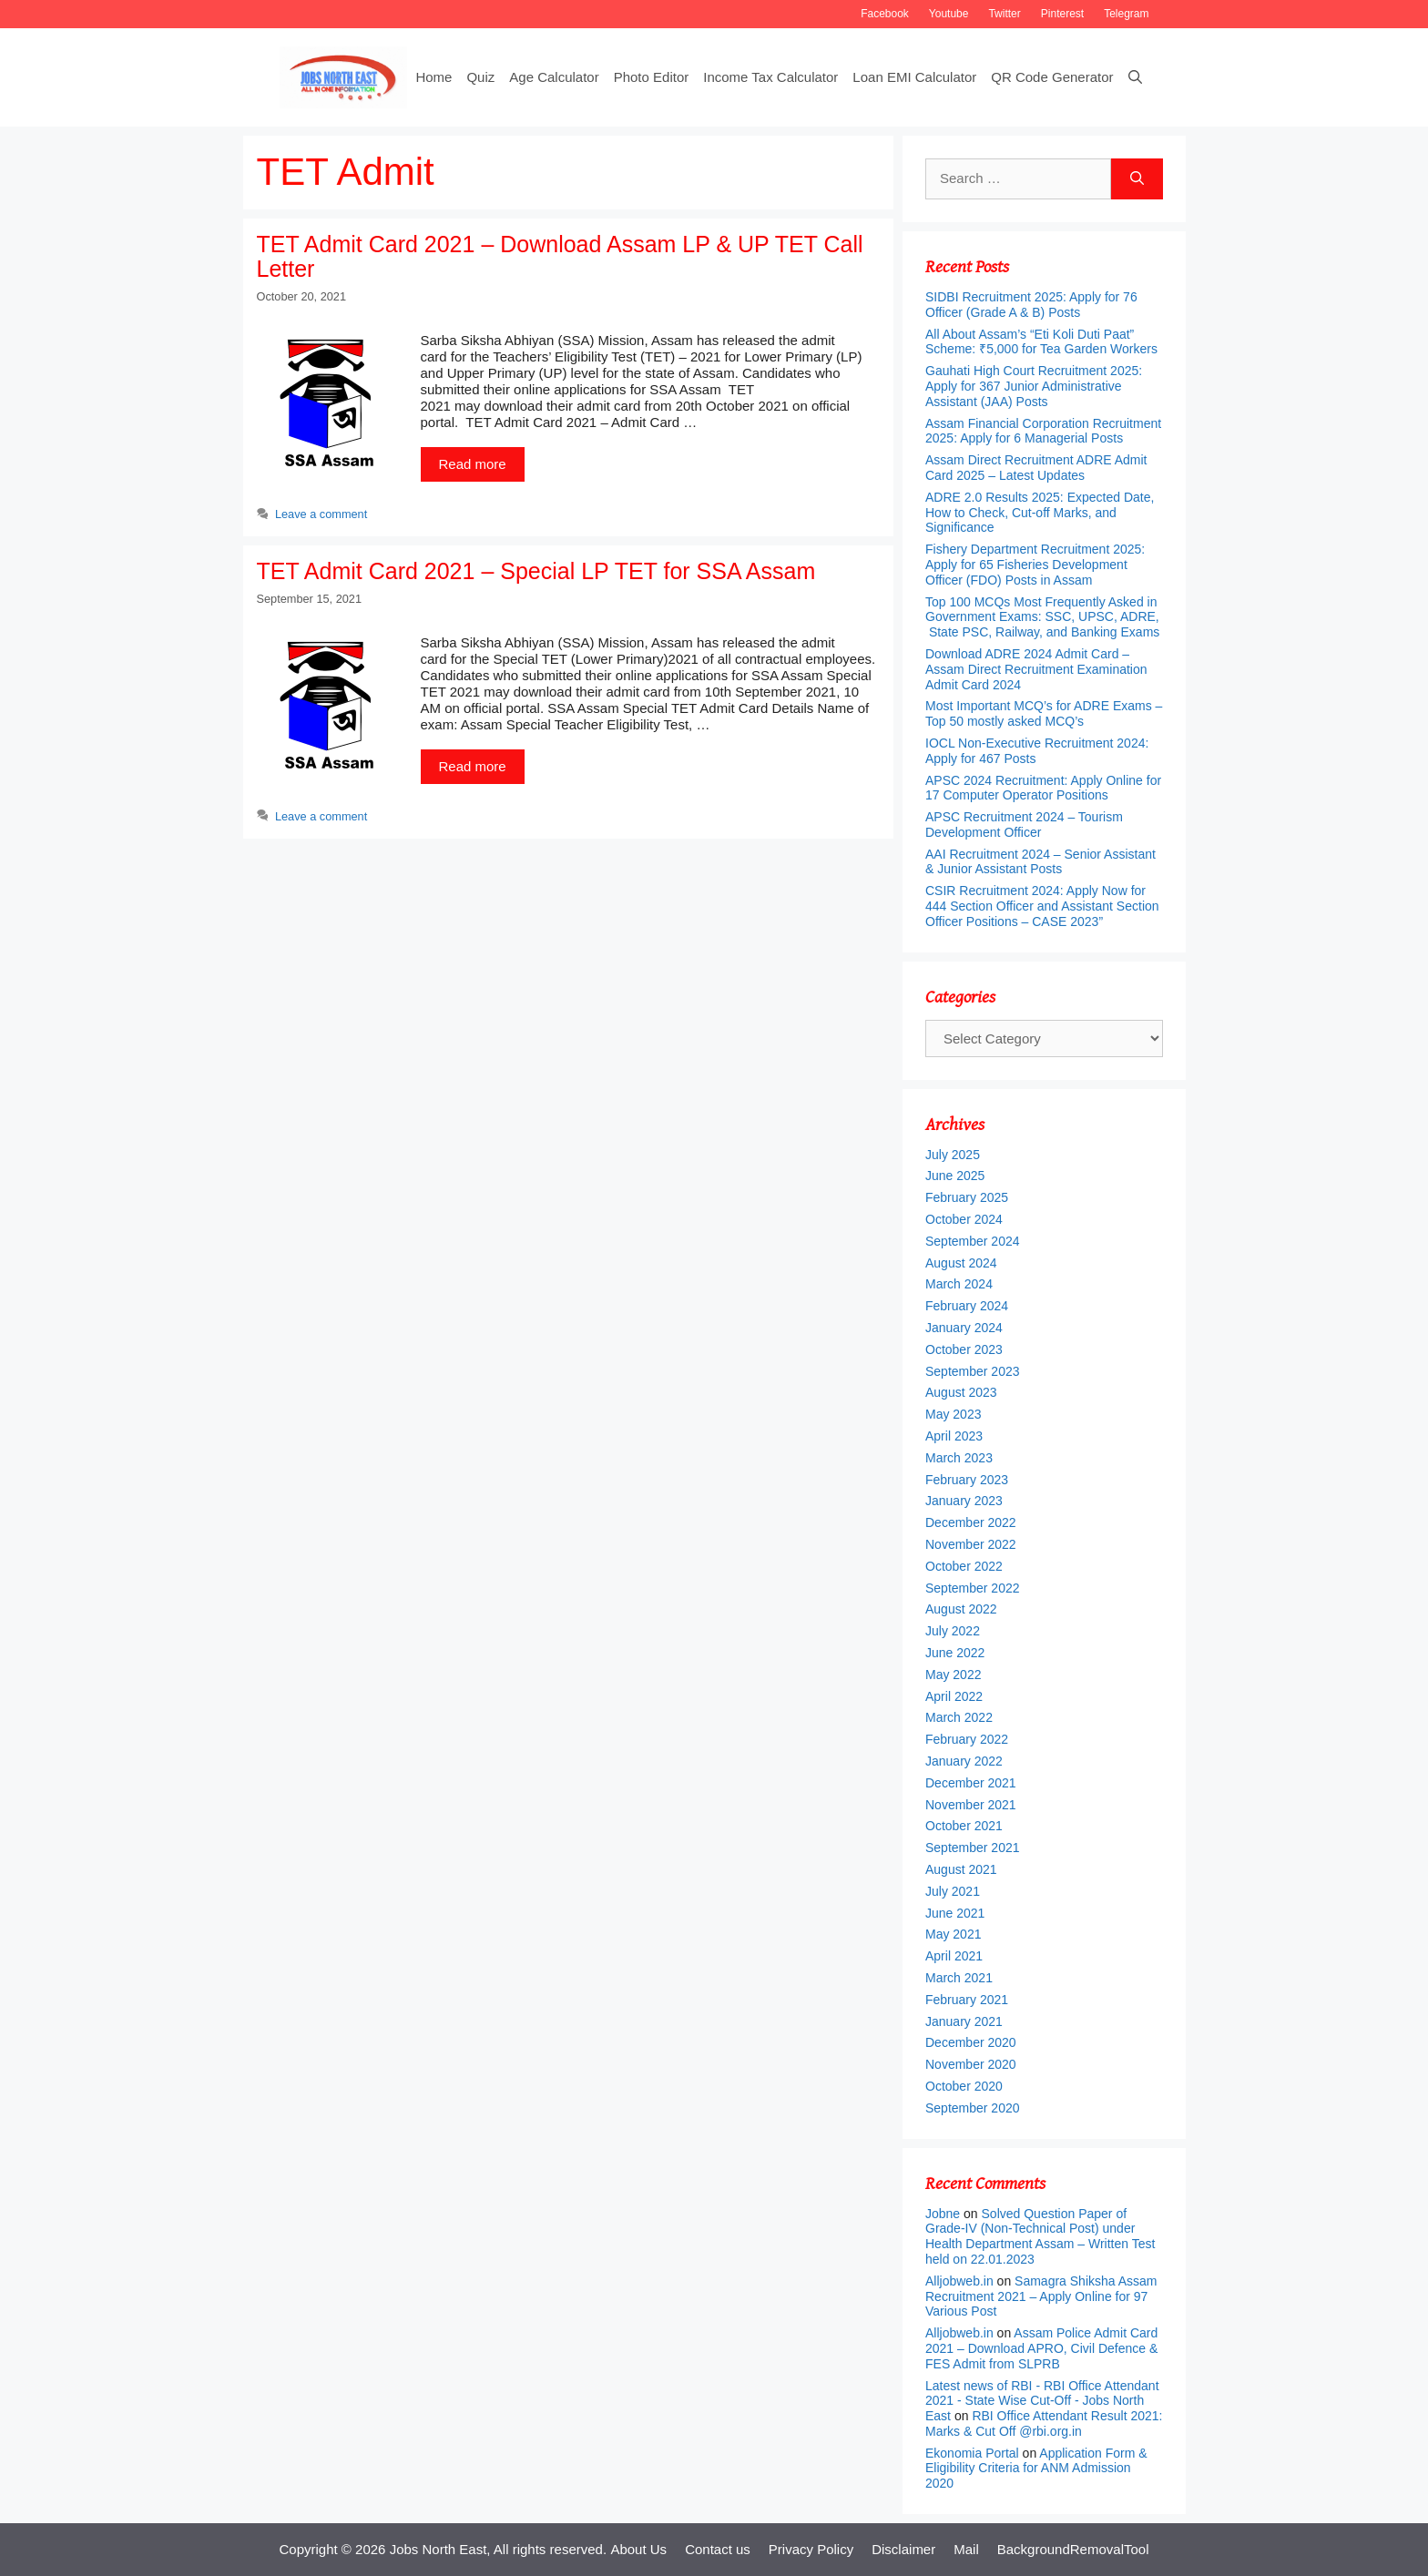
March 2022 (959, 1717)
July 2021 (952, 1891)
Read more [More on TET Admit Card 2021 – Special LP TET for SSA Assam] (472, 766)
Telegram (1126, 13)
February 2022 (966, 1739)
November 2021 (970, 1804)
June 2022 (954, 1652)
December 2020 (970, 2042)
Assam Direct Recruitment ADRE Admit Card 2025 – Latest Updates (1036, 468)
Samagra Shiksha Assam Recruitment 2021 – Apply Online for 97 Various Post (1041, 2296)
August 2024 (961, 1263)
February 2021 (966, 1999)
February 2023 (966, 1479)
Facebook (885, 13)
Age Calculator (553, 77)
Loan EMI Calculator (914, 77)
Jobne (942, 2213)
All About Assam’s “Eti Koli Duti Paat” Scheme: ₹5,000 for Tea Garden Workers (1041, 342)
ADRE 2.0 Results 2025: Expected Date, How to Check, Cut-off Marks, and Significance (1039, 512)
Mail (966, 2549)
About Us (638, 2549)
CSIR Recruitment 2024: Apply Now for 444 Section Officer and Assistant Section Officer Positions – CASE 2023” (1042, 906)
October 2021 (964, 1825)
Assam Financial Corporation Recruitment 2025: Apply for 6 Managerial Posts (1043, 431)
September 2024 (972, 1241)
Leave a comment (321, 514)
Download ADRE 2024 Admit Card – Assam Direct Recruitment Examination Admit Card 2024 (1036, 669)
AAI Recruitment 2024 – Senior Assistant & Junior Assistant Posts (1040, 862)
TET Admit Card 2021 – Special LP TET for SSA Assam (536, 571)
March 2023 (959, 1458)
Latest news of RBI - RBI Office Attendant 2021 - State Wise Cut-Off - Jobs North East (1042, 2401)
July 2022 (952, 1631)
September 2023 (972, 1371)
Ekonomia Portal (972, 2453)
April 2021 (954, 1956)
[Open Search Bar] (1135, 77)
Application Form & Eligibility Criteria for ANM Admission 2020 (1036, 2468)
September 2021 (972, 1847)
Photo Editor (651, 77)
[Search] (1137, 178)
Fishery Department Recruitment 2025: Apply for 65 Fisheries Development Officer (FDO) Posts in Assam (1035, 564)
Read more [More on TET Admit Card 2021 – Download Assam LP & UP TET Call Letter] (472, 464)
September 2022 (972, 1588)
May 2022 (953, 1674)
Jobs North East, (440, 2549)
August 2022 (961, 1609)
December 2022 (970, 1522)
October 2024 (964, 1219)
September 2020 (972, 2108)
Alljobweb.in (959, 2281)
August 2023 (961, 1392)
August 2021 (961, 1869)
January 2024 (964, 1327)
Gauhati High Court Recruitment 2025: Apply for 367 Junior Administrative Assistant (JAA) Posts (1033, 386)
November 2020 (970, 2064)
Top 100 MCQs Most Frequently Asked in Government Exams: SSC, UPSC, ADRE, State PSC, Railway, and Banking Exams (1042, 617)
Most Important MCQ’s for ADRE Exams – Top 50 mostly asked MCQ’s (1043, 713)
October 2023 (964, 1349)
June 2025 (954, 1175)
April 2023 (954, 1436)
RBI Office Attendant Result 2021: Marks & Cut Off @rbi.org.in (1043, 2423)
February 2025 (966, 1197)
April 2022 (954, 1696)
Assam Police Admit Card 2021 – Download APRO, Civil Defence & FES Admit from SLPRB (1041, 2348)
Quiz (480, 77)
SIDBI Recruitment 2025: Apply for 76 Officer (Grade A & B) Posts (1031, 305)
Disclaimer (903, 2549)
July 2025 (952, 1154)
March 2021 (959, 1977)
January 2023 (964, 1500)
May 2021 (953, 1934)
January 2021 (964, 2021)
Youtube (949, 13)
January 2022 (964, 1761)
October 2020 (964, 2086)
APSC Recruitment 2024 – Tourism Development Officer (1024, 824)
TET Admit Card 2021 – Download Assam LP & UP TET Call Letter (560, 256)
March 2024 (959, 1284)
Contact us (717, 2549)
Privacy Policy (811, 2549)
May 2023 (953, 1414)
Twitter (1004, 13)
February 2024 (966, 1305)
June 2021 (954, 1913)
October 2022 (964, 1566)
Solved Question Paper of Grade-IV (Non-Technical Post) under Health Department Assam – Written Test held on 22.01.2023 (1040, 2236)
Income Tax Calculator (770, 77)
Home (433, 77)
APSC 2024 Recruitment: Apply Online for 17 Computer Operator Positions (1043, 788)
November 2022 (970, 1544)
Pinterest (1062, 13)
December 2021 (970, 1783)
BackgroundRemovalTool (1073, 2549)
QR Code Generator (1052, 77)
